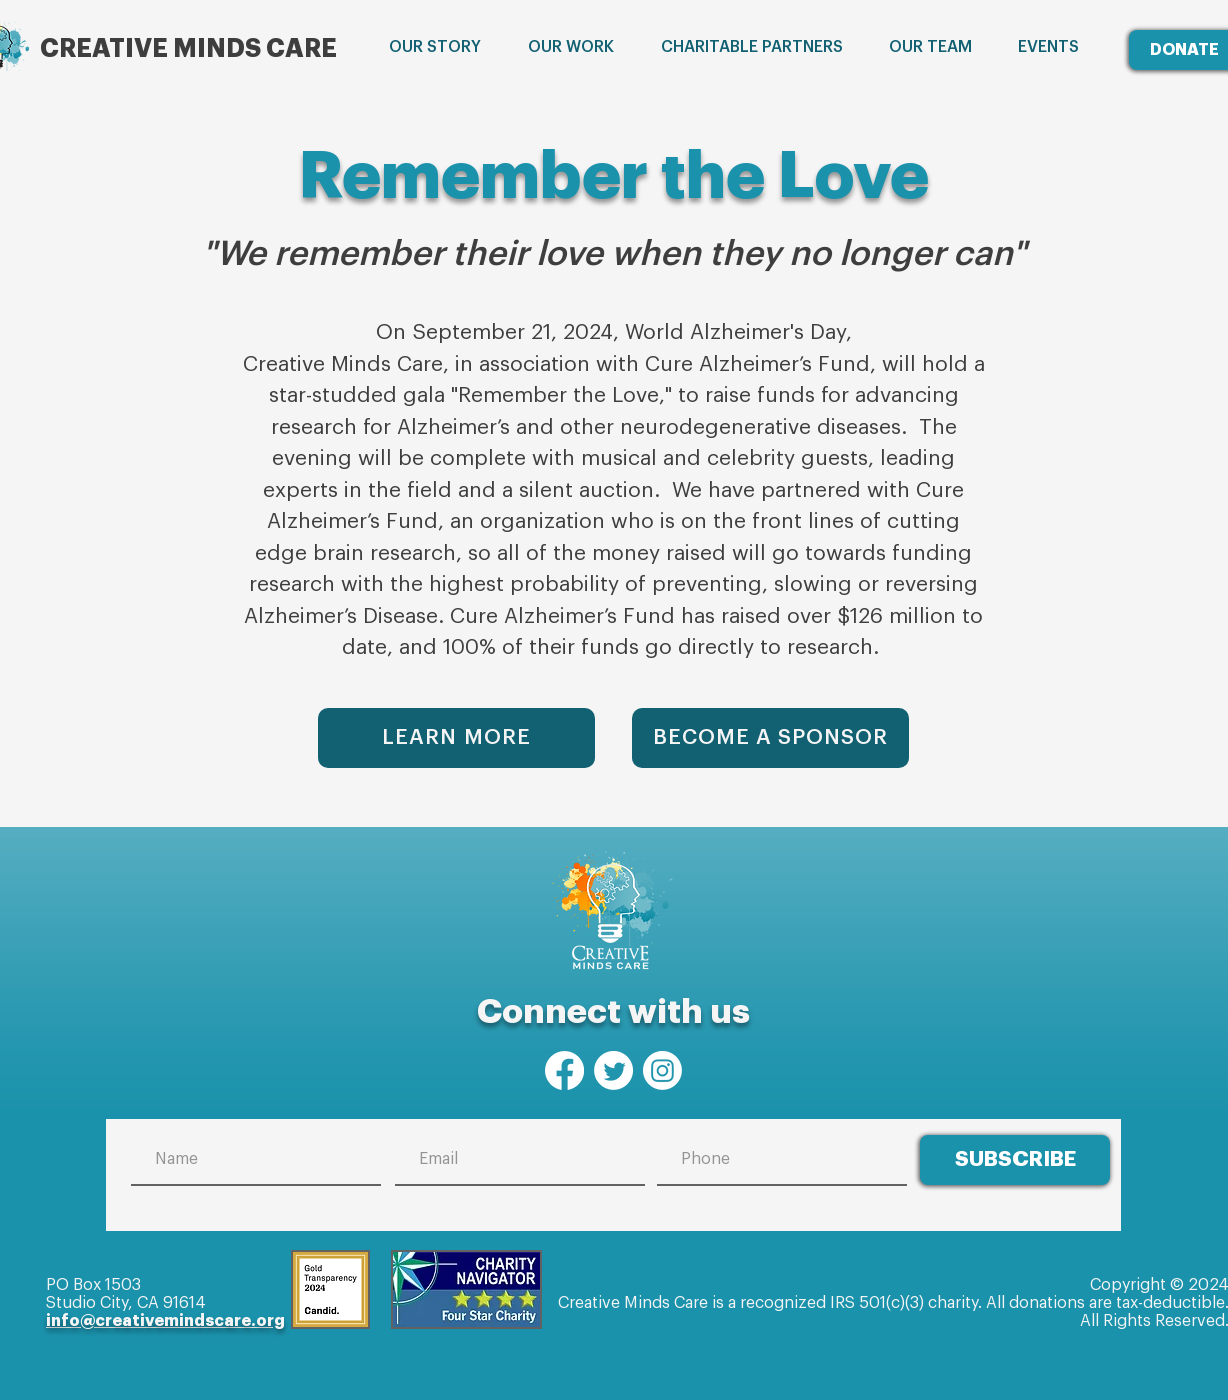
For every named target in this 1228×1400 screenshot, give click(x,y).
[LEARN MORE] (456, 738)
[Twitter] (613, 1070)
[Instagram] (662, 1070)
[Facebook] (564, 1070)
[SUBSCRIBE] (1015, 1160)
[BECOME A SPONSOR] (770, 738)
